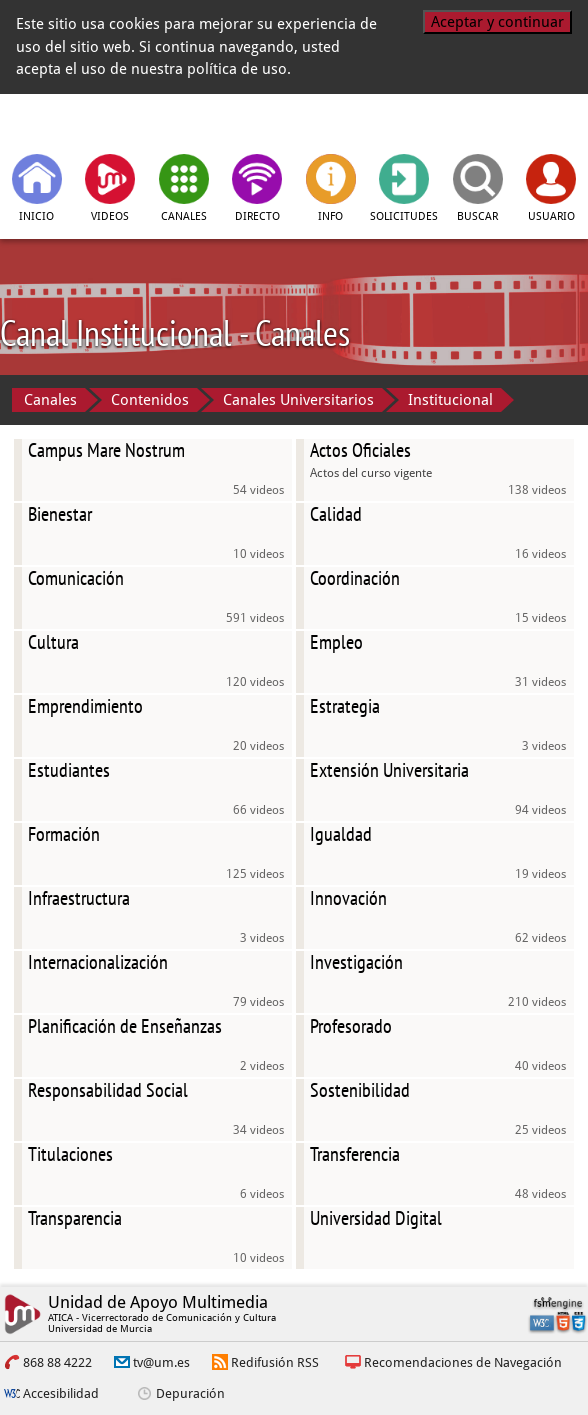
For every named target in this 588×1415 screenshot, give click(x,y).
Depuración (190, 1393)
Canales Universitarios (298, 400)
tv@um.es (161, 1362)
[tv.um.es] (102, 122)
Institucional (450, 400)
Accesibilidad (61, 1393)
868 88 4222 (57, 1362)
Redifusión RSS (275, 1362)
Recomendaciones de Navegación (463, 1362)
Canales (50, 400)
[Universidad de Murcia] (486, 122)
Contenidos (150, 400)
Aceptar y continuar (497, 22)
